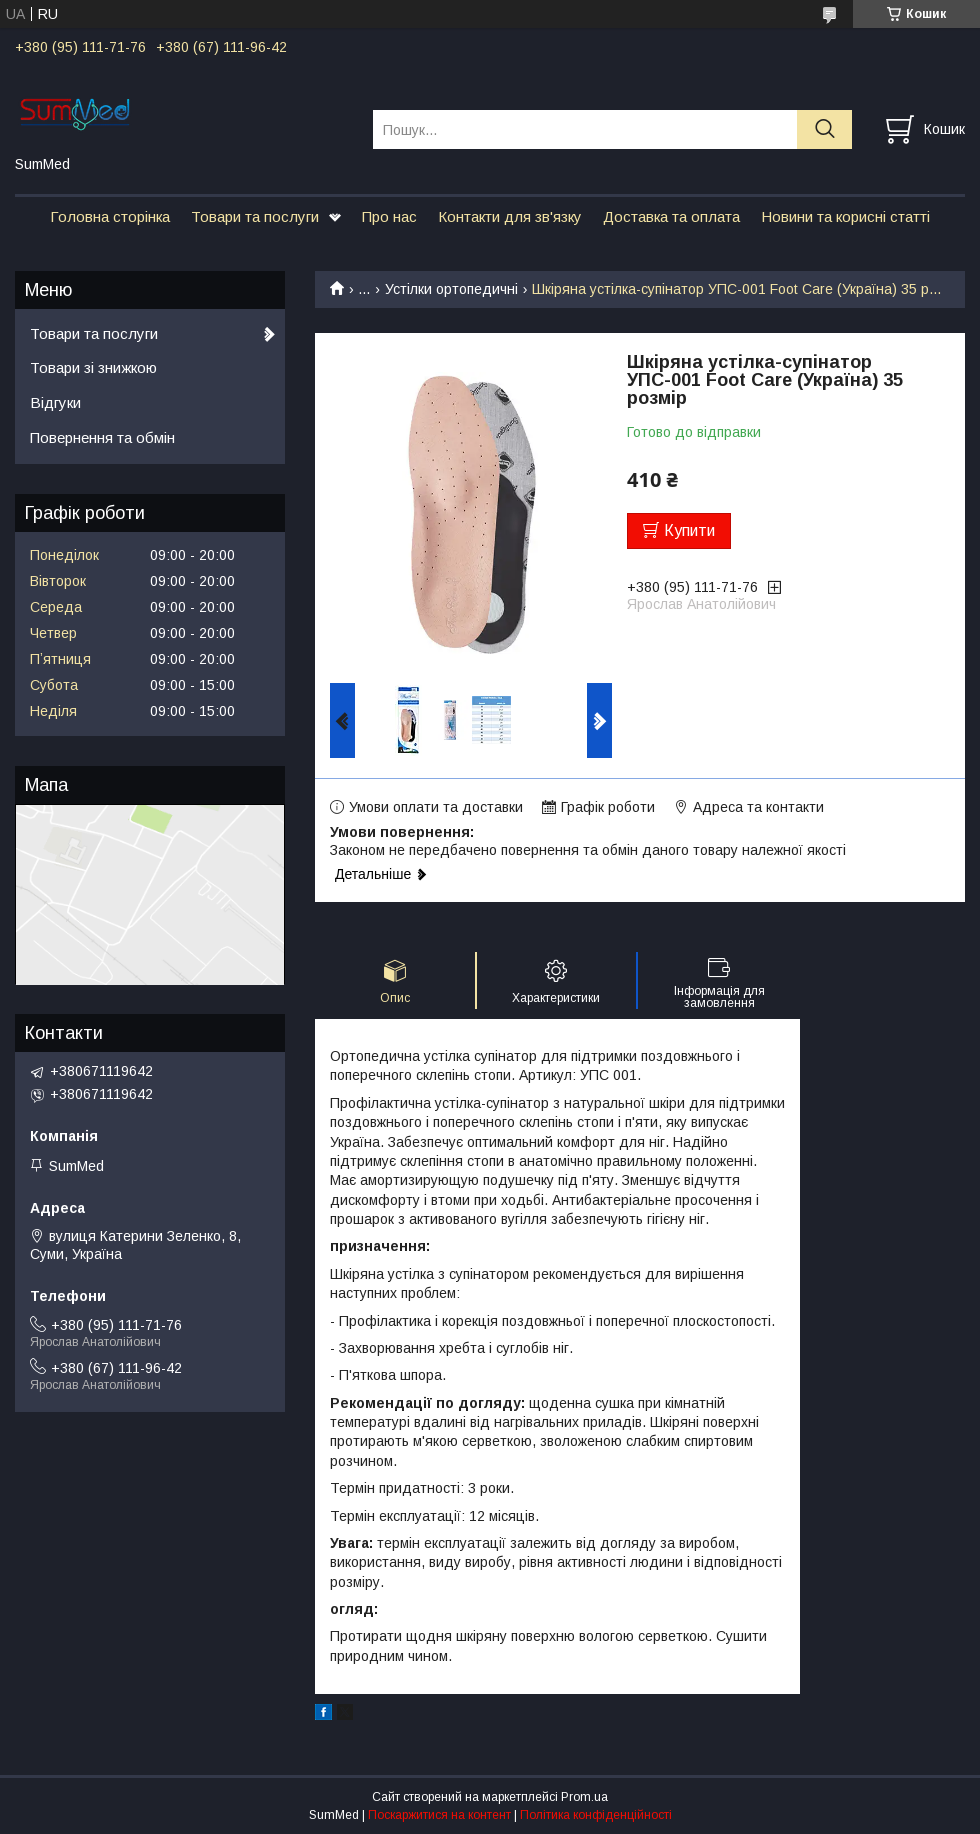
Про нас (389, 216)
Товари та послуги (255, 216)
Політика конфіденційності (596, 1815)
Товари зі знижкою (93, 367)
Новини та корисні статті (845, 216)
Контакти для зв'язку (510, 216)
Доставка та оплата (671, 216)
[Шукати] (824, 129)
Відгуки (55, 402)
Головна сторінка (110, 216)
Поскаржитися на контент (439, 1815)
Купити (689, 530)
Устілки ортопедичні (451, 289)
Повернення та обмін (102, 437)
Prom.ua (584, 1797)
